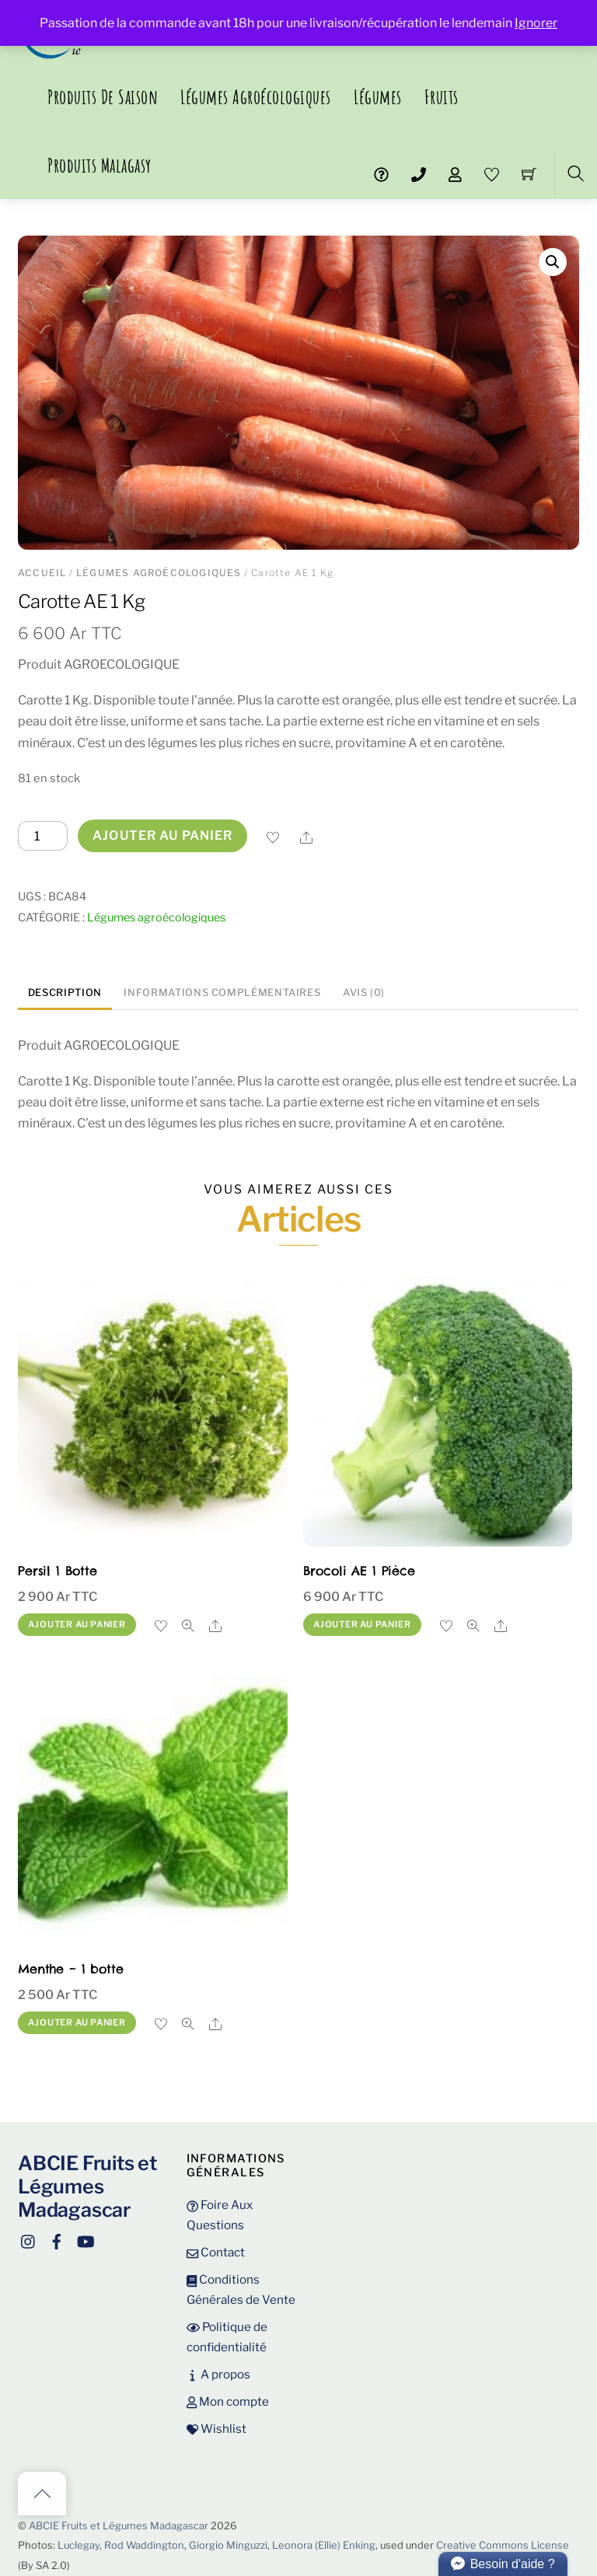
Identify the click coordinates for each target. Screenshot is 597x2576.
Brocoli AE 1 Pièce (359, 1570)
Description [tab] (65, 992)
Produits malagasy (99, 165)
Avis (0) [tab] (364, 992)
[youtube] (85, 2239)
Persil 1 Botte (57, 1570)
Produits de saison (102, 97)
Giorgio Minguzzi (228, 2545)
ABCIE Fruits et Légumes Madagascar (118, 2526)
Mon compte (228, 2401)
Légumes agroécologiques (255, 97)
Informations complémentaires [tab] (222, 992)
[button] (553, 262)
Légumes (378, 97)
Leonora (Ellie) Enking (323, 2545)
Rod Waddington (144, 2545)
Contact (216, 2252)
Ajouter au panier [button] (76, 1624)
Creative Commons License (502, 2545)
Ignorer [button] (536, 23)
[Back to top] (42, 2493)
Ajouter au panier (162, 835)
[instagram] (29, 2239)
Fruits (441, 97)
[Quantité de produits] (43, 836)
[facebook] (57, 2239)
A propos (218, 2374)
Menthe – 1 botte (70, 1969)
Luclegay (79, 2545)
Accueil (42, 572)
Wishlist (216, 2428)
